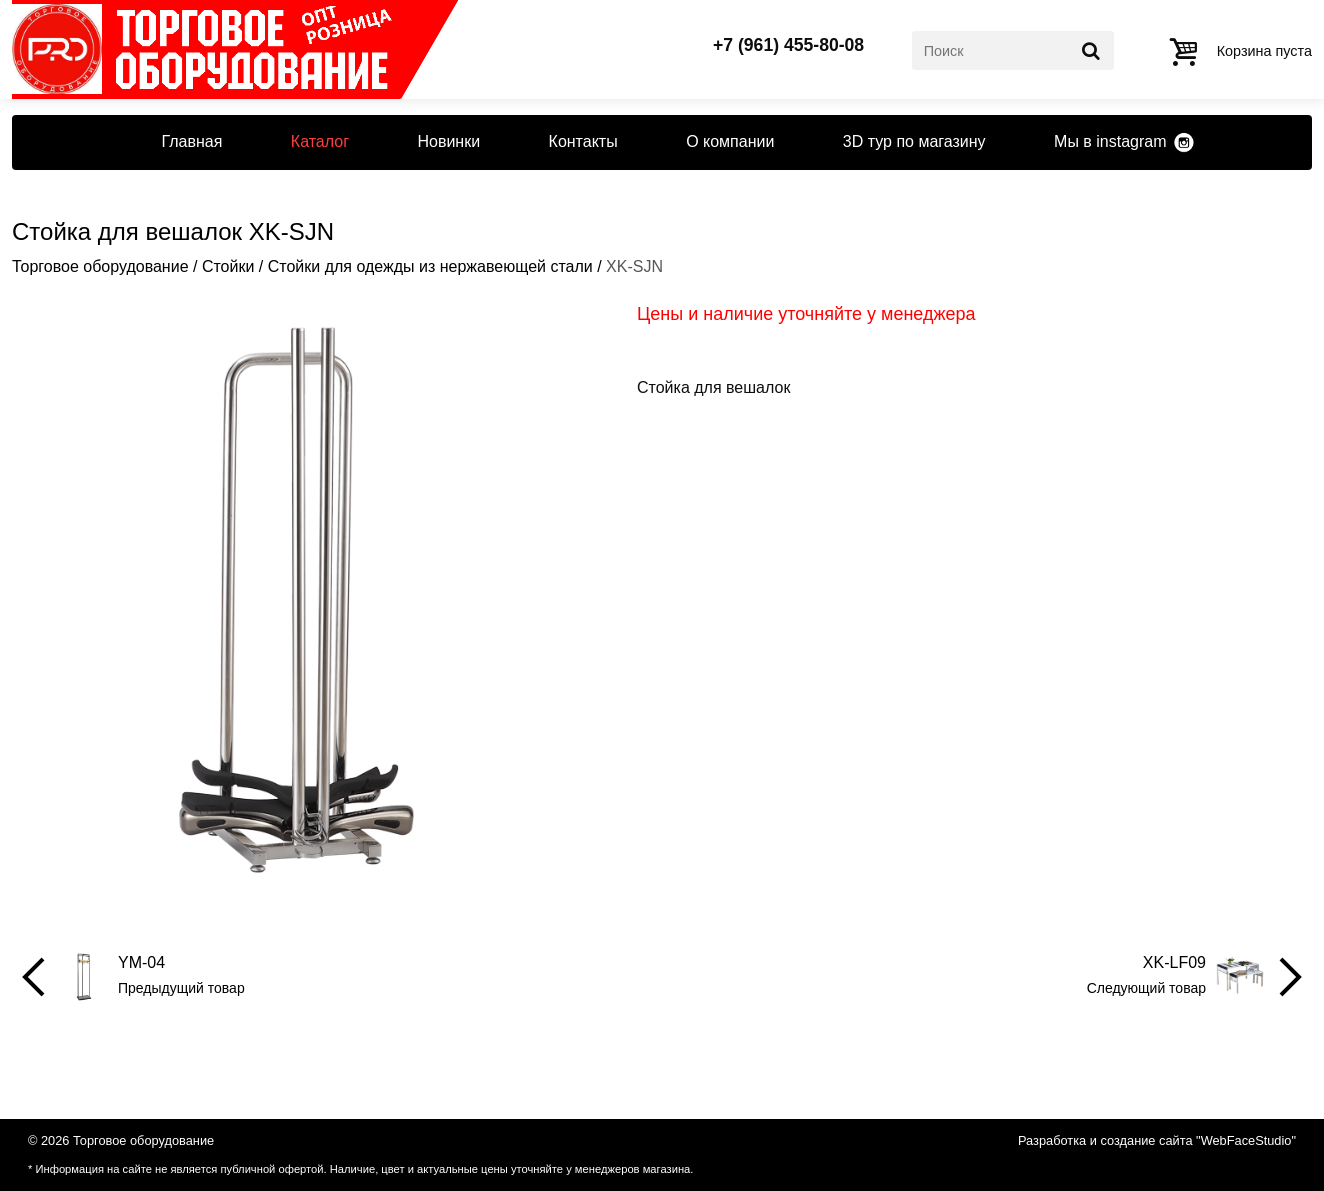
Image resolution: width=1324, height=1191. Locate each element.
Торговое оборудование (100, 266)
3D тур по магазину (914, 141)
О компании (730, 141)
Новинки (448, 141)
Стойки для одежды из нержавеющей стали (430, 266)
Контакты (583, 141)
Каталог (320, 141)
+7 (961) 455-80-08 (788, 46)
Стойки (228, 266)
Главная (191, 141)
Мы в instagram (1110, 141)
